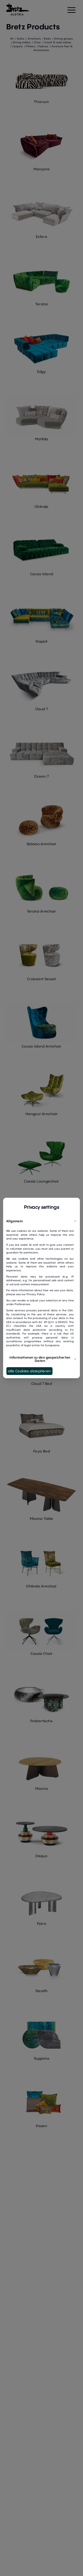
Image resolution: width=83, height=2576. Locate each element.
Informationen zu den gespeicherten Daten (43, 1359)
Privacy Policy (36, 1294)
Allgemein (41, 1221)
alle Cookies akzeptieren (29, 1371)
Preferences (22, 1304)
